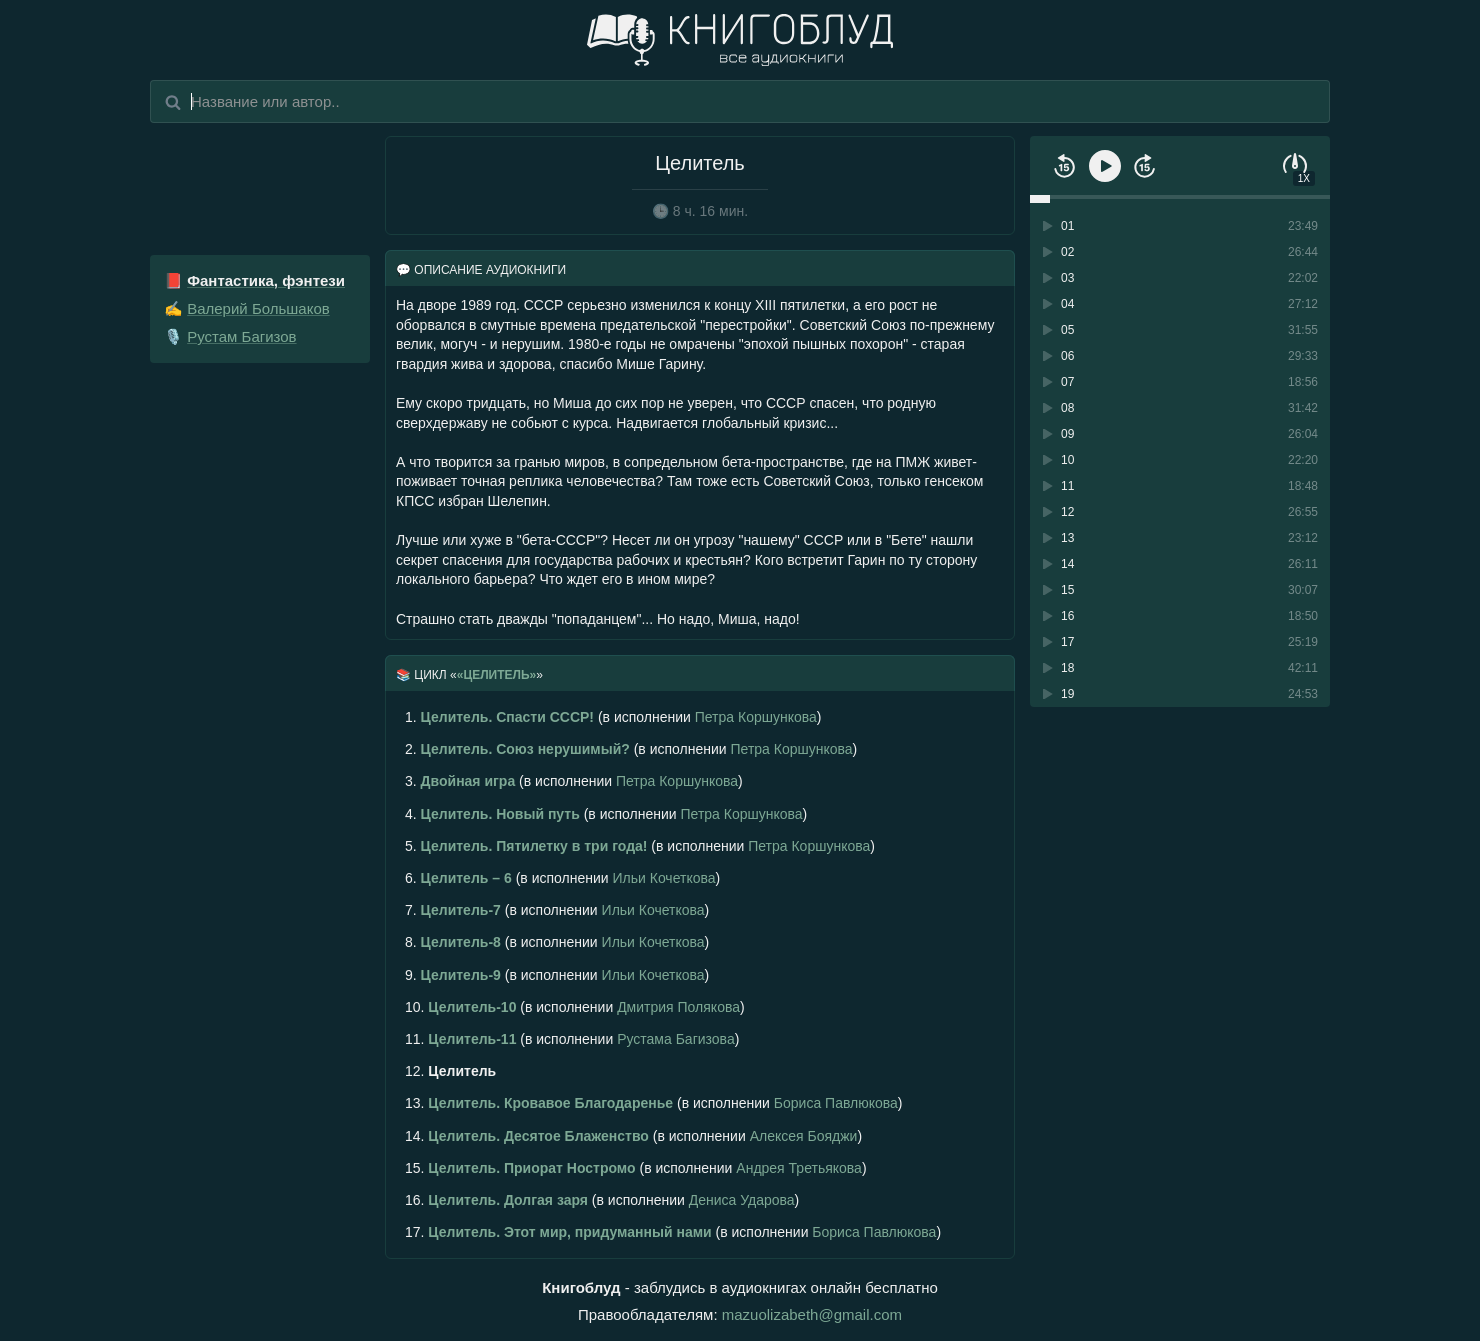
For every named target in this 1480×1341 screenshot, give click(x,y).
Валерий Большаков (258, 308)
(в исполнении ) (613, 717)
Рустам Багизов (241, 336)
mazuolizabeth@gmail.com (812, 1314)
